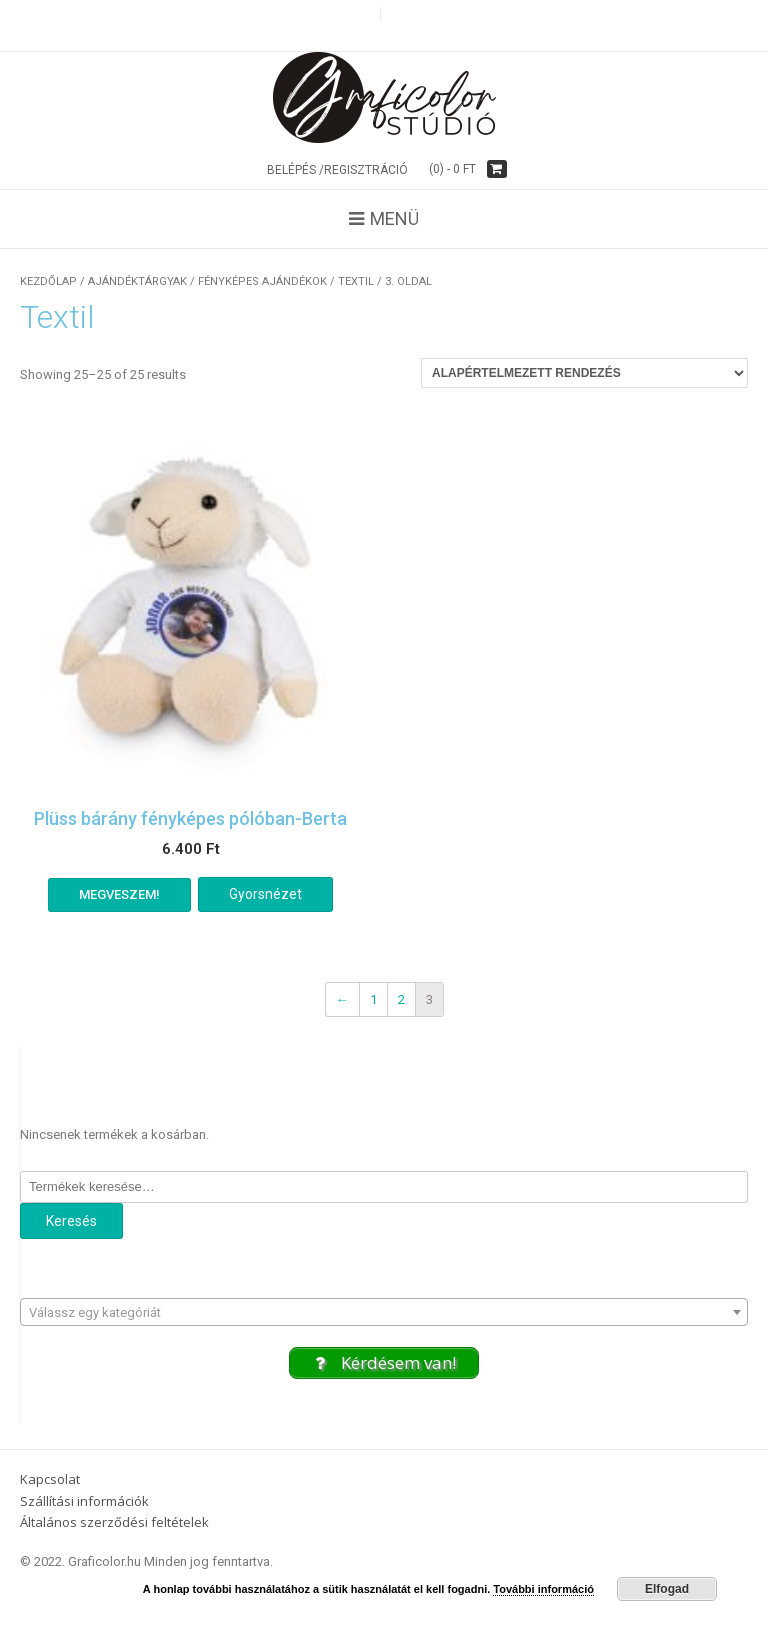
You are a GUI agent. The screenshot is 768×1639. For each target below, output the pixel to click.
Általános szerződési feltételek (114, 1522)
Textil (356, 281)
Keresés (71, 1221)
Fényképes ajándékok (262, 281)
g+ (396, 13)
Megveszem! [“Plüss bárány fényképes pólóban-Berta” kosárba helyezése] (119, 894)
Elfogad (667, 1589)
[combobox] (384, 1312)
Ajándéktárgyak (137, 281)
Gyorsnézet (265, 894)
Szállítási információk (84, 1501)
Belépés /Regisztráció (337, 170)
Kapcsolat (50, 1479)
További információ (543, 1589)
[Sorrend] (584, 373)
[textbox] (384, 1313)
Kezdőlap (48, 281)
